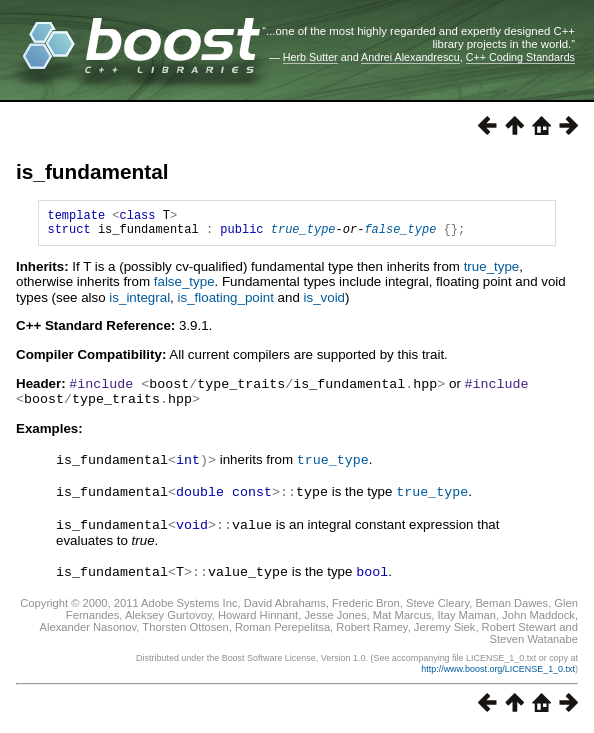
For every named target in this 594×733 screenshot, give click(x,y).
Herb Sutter (310, 57)
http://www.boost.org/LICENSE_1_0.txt (498, 670)
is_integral (139, 303)
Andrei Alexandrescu (410, 57)
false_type (400, 234)
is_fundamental (92, 171)
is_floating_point (226, 303)
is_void (325, 303)
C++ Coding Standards (520, 57)
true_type (303, 234)
